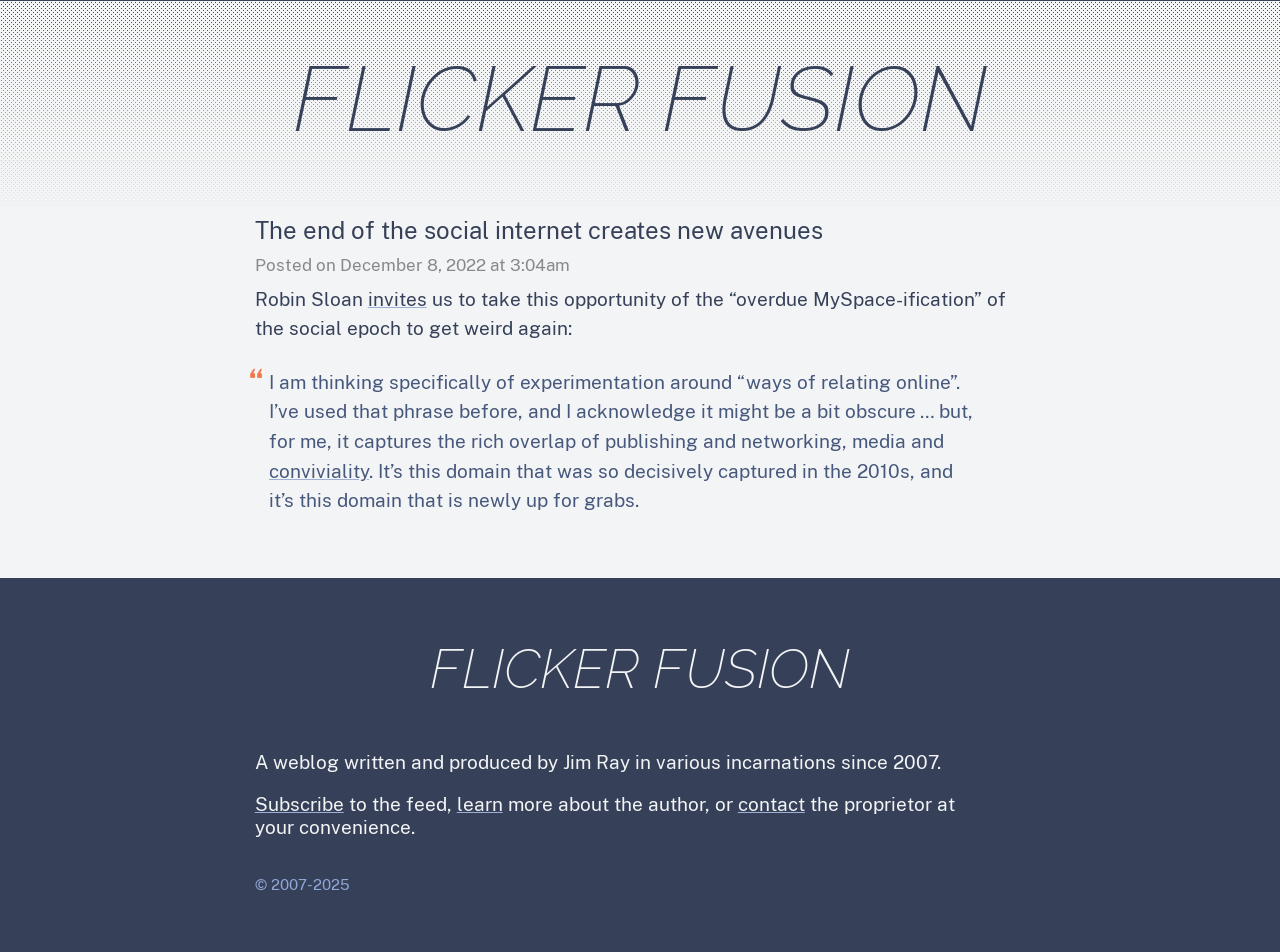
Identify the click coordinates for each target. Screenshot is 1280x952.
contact (771, 804)
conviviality (319, 471)
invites (397, 299)
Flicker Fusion (640, 98)
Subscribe (299, 804)
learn (480, 804)
